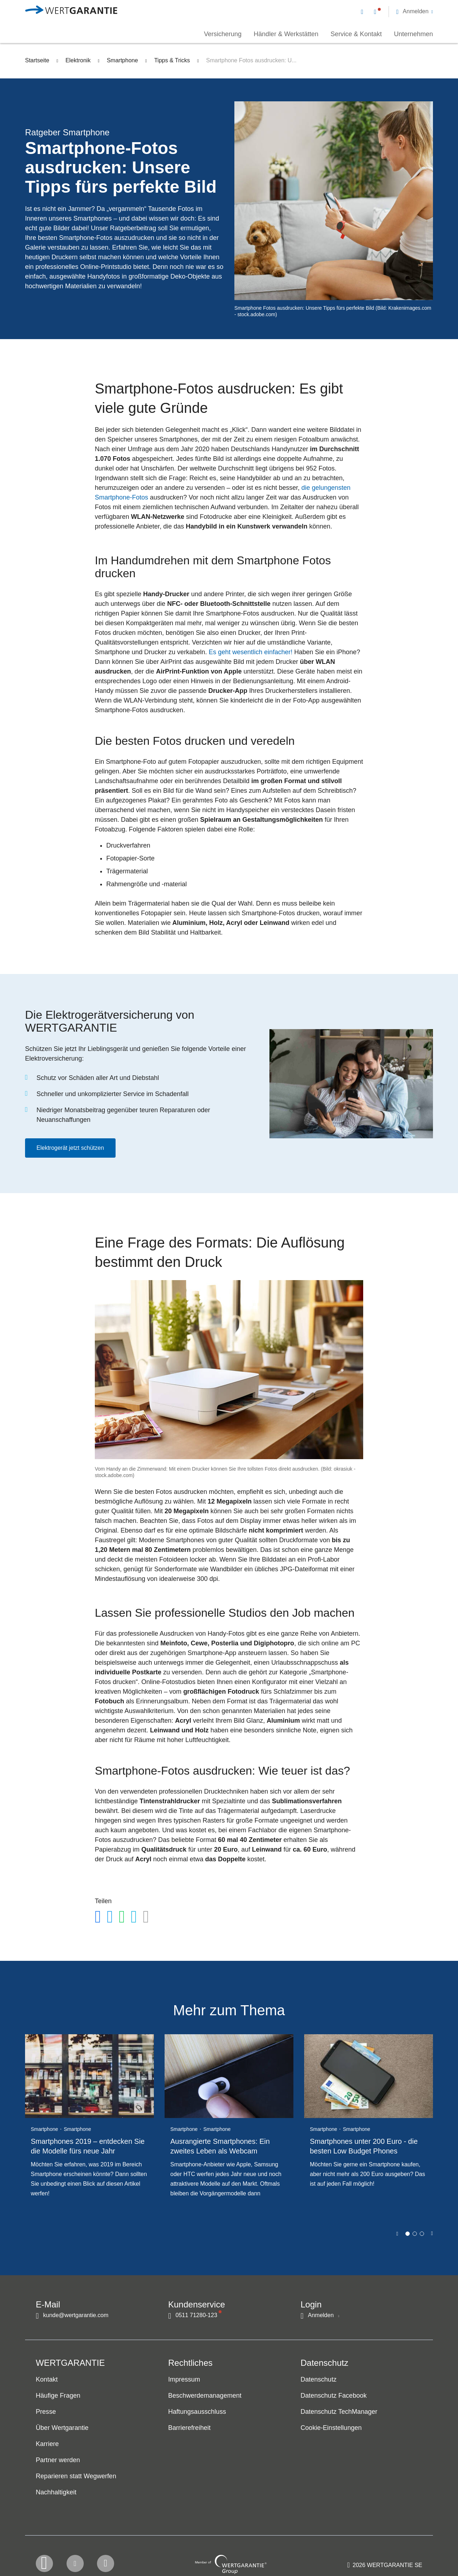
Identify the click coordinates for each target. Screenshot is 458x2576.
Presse (46, 2412)
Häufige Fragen (58, 2395)
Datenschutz (318, 2379)
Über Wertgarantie (62, 2428)
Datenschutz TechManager (339, 2412)
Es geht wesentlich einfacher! (250, 652)
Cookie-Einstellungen (331, 2428)
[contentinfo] (384, 2549)
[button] (414, 11)
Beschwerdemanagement (205, 2395)
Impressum (184, 2379)
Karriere (47, 2444)
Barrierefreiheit (189, 2428)
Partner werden (58, 2460)
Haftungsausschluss (197, 2412)
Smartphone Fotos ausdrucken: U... (251, 60)
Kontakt (47, 2379)
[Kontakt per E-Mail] (363, 11)
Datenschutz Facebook (334, 2395)
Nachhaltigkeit (56, 2492)
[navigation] (397, 10)
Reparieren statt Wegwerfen (76, 2476)
